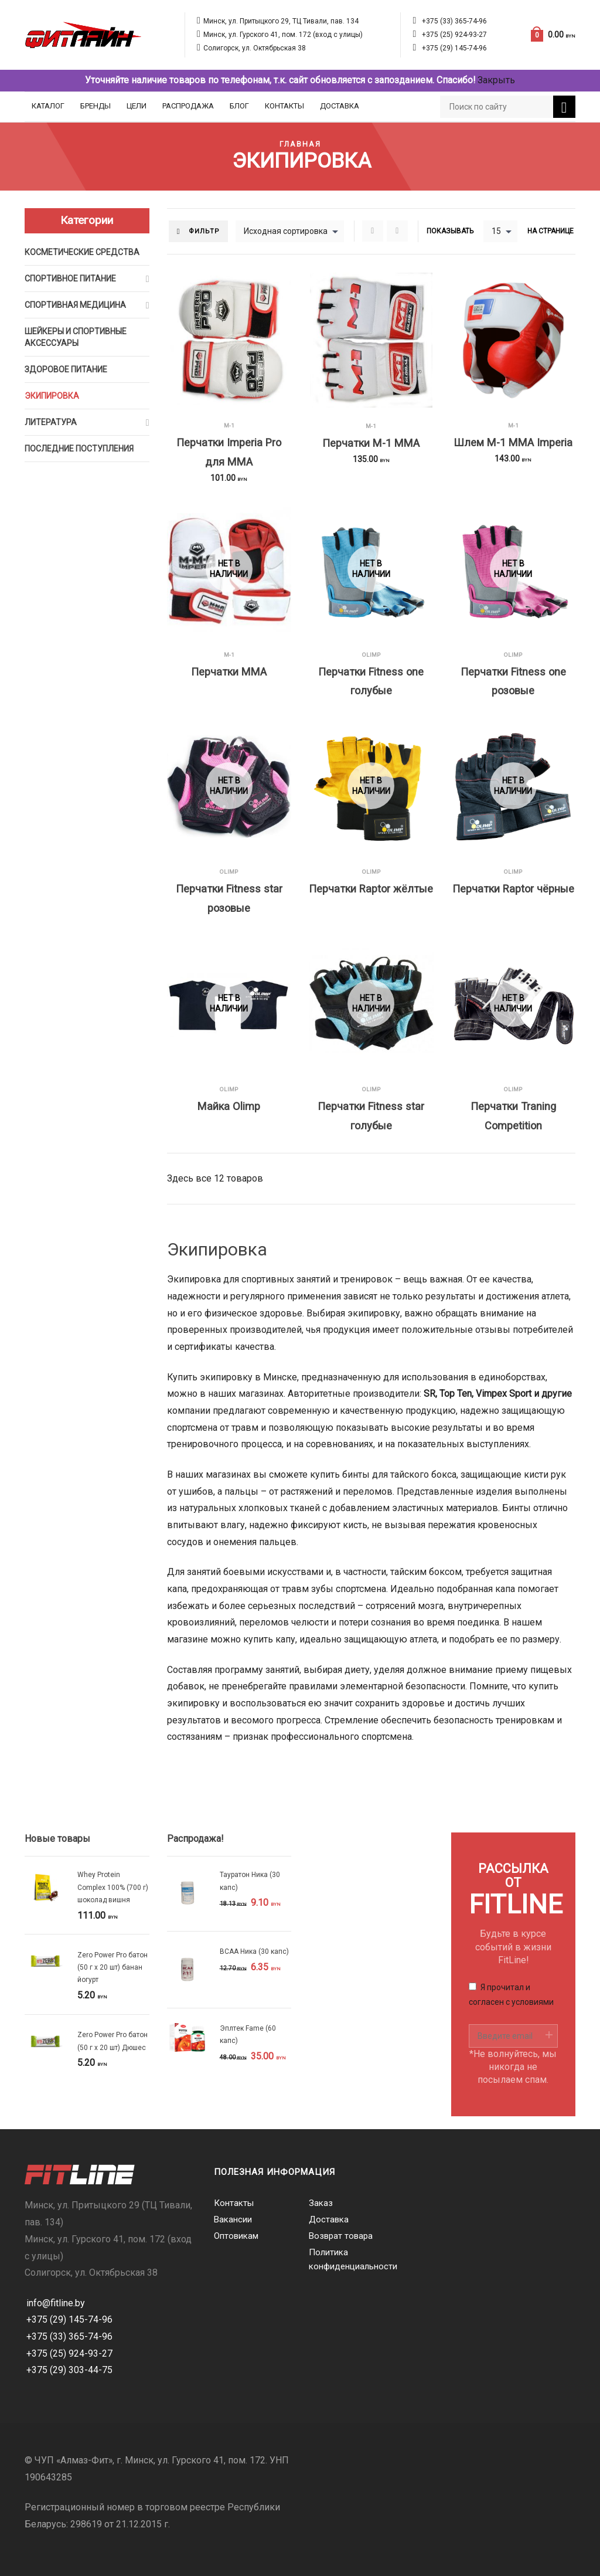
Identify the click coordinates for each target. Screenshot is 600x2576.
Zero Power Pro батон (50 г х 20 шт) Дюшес (112, 2041)
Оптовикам (236, 2236)
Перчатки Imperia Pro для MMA (228, 452)
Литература (51, 422)
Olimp (371, 654)
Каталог (48, 105)
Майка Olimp (228, 1106)
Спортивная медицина (75, 305)
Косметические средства (82, 252)
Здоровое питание (66, 369)
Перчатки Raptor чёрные (513, 889)
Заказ (321, 2203)
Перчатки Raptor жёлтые (371, 889)
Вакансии (233, 2219)
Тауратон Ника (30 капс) (250, 1881)
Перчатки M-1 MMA (371, 443)
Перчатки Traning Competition (513, 1116)
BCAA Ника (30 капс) (254, 1951)
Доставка (339, 105)
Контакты (284, 105)
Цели (136, 105)
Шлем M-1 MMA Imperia (513, 442)
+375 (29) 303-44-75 (69, 2370)
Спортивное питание (70, 278)
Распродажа (188, 105)
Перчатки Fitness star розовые (229, 898)
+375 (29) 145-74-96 (454, 48)
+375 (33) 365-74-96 (454, 21)
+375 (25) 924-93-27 (454, 34)
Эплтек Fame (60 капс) (248, 2034)
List (397, 231)
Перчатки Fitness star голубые (371, 1116)
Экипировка (52, 396)
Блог (239, 105)
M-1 (229, 425)
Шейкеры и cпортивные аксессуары (76, 337)
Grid (372, 231)
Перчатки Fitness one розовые (513, 681)
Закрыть (496, 80)
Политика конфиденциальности (347, 2259)
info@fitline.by (55, 2303)
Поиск (564, 108)
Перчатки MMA (229, 672)
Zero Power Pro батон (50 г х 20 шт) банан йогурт (112, 1967)
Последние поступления (79, 448)
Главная (300, 144)
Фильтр (204, 231)
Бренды (95, 105)
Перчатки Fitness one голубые (371, 681)
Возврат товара (341, 2236)
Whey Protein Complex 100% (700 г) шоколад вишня (112, 1887)
